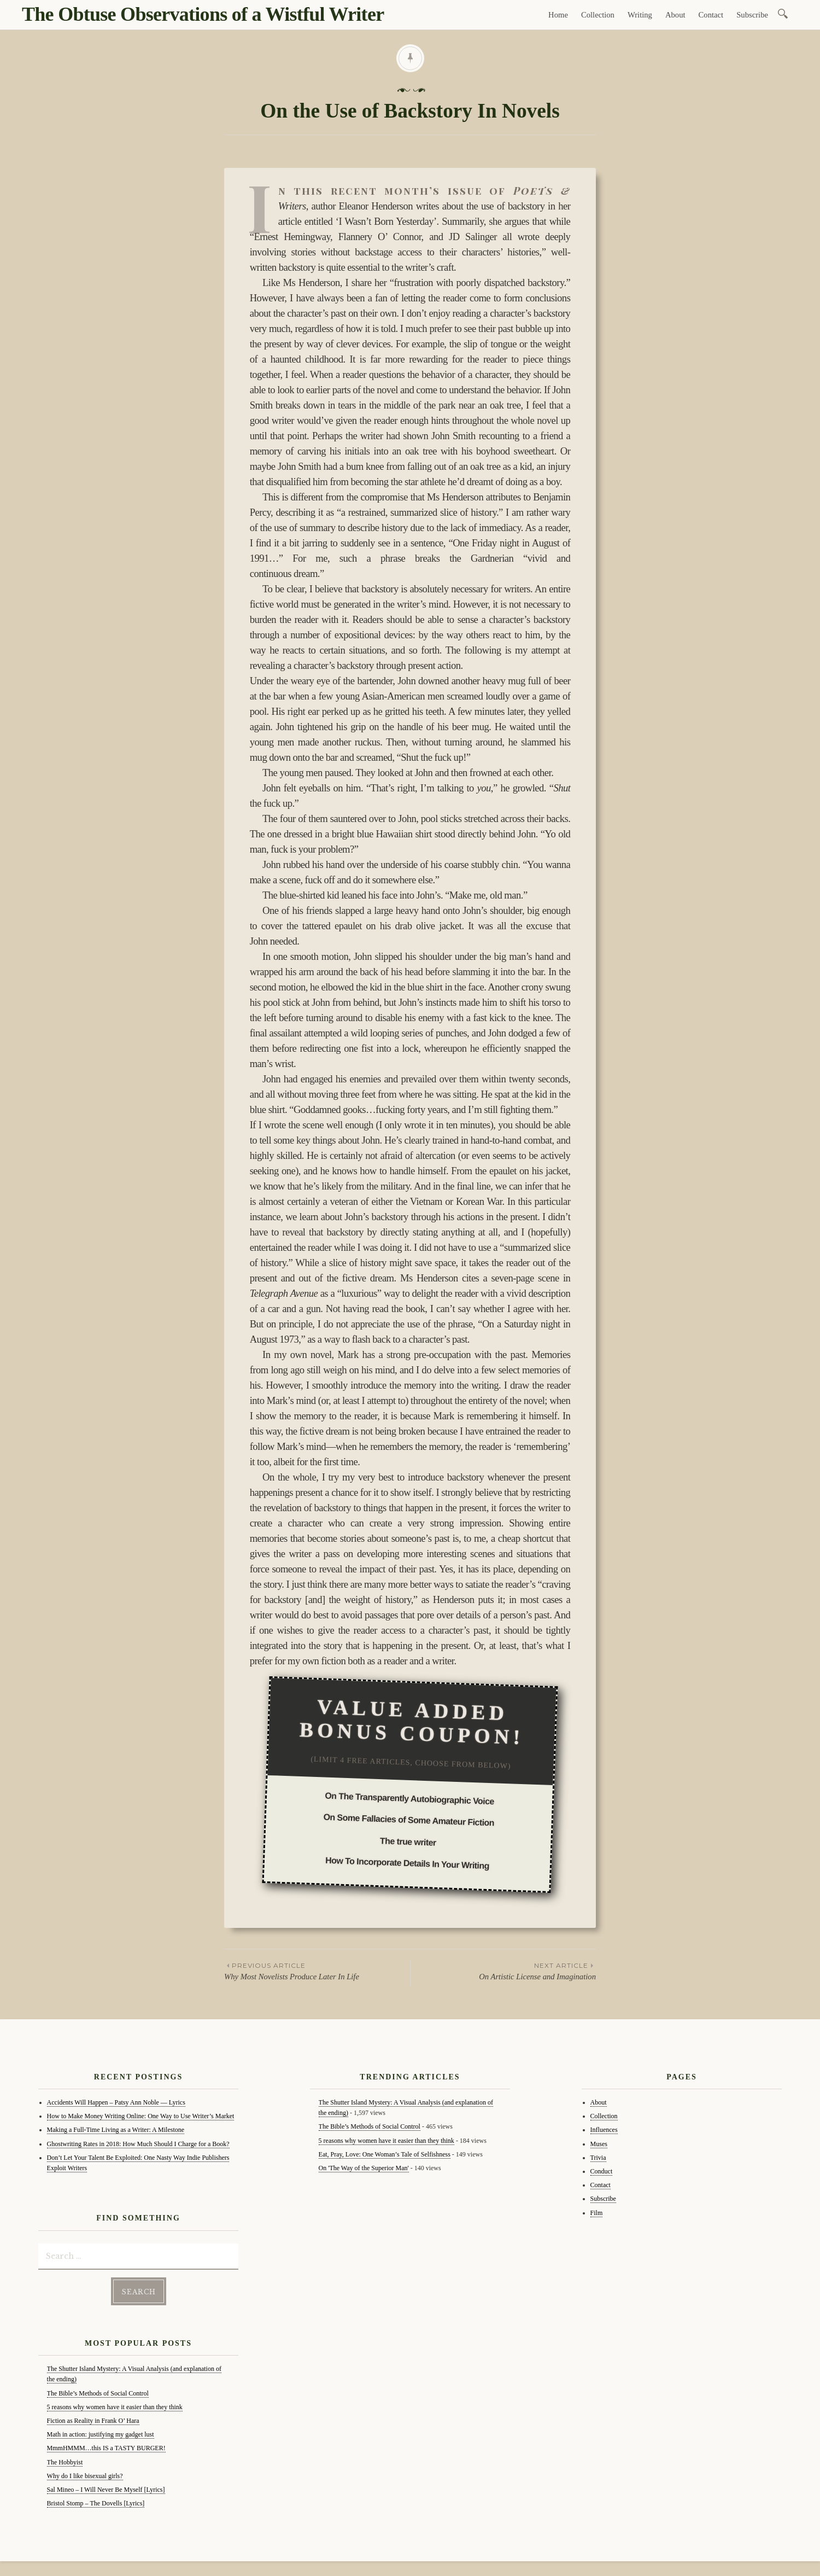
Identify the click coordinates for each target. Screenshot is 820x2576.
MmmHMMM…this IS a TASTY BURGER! (106, 2446)
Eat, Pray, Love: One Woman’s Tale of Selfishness (384, 2154)
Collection (597, 14)
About (675, 14)
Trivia (598, 2157)
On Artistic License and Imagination (503, 1970)
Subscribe (752, 14)
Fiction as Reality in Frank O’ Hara (93, 2419)
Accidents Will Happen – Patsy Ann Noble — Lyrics (116, 2102)
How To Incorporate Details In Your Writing (407, 1863)
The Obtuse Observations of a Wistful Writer (203, 14)
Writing (640, 14)
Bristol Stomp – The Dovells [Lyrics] (96, 2501)
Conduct (601, 2171)
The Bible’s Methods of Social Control (98, 2391)
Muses (598, 2144)
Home (558, 14)
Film (596, 2213)
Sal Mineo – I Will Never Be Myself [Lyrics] (106, 2488)
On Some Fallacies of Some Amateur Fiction (408, 1820)
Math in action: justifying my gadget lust (100, 2433)
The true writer (408, 1842)
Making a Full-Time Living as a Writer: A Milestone (116, 2130)
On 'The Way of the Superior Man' (364, 2168)
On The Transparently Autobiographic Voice (409, 1798)
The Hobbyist (65, 2460)
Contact (711, 14)
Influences (604, 2130)
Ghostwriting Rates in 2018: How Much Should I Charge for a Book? (138, 2144)
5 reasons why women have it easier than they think (115, 2405)
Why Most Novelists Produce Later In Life (317, 1970)
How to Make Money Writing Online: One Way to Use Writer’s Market (141, 2116)
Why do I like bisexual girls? (85, 2474)
